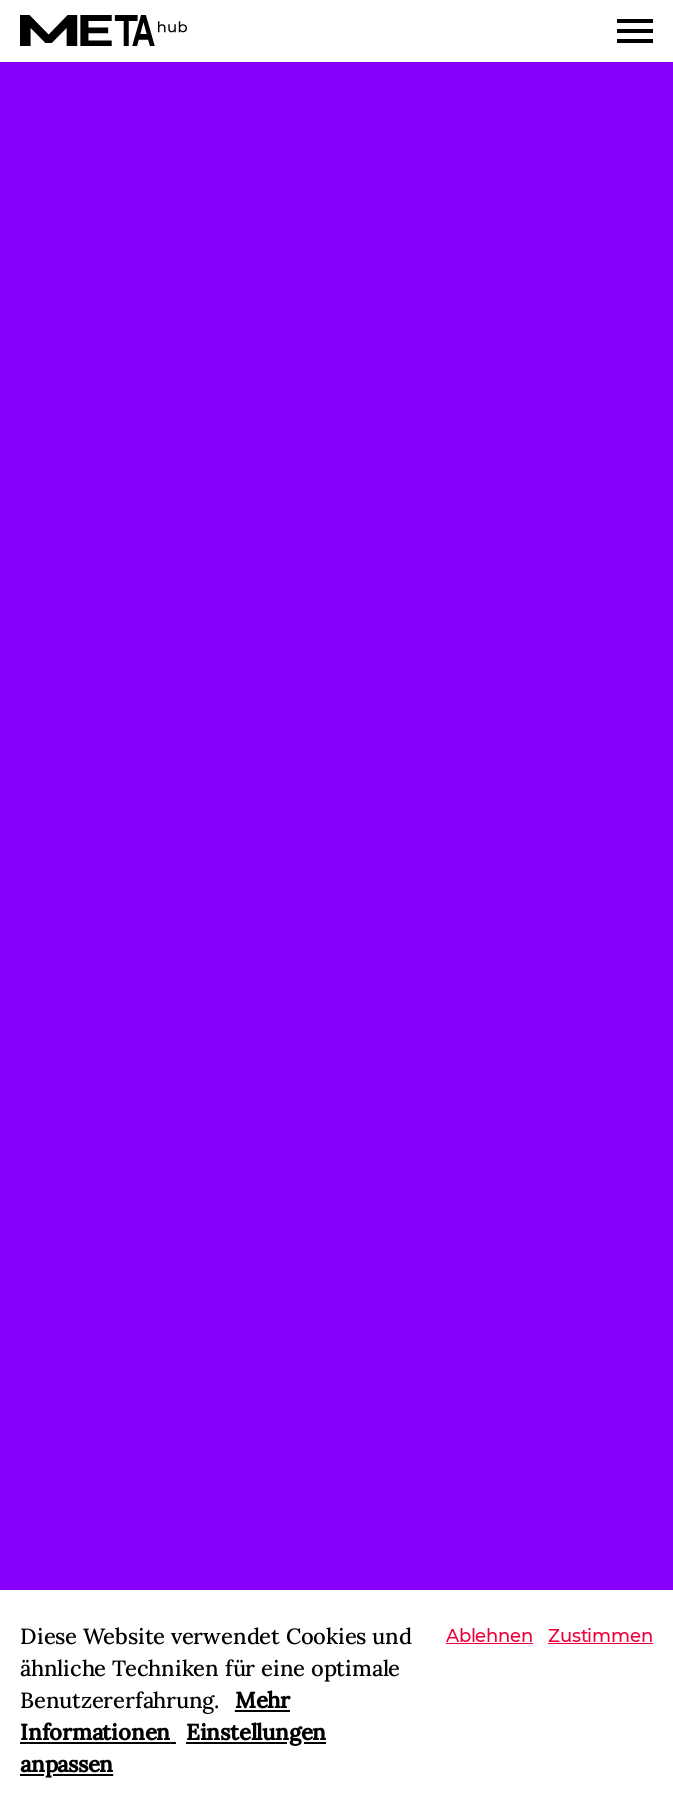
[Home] (103, 30)
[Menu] (635, 31)
